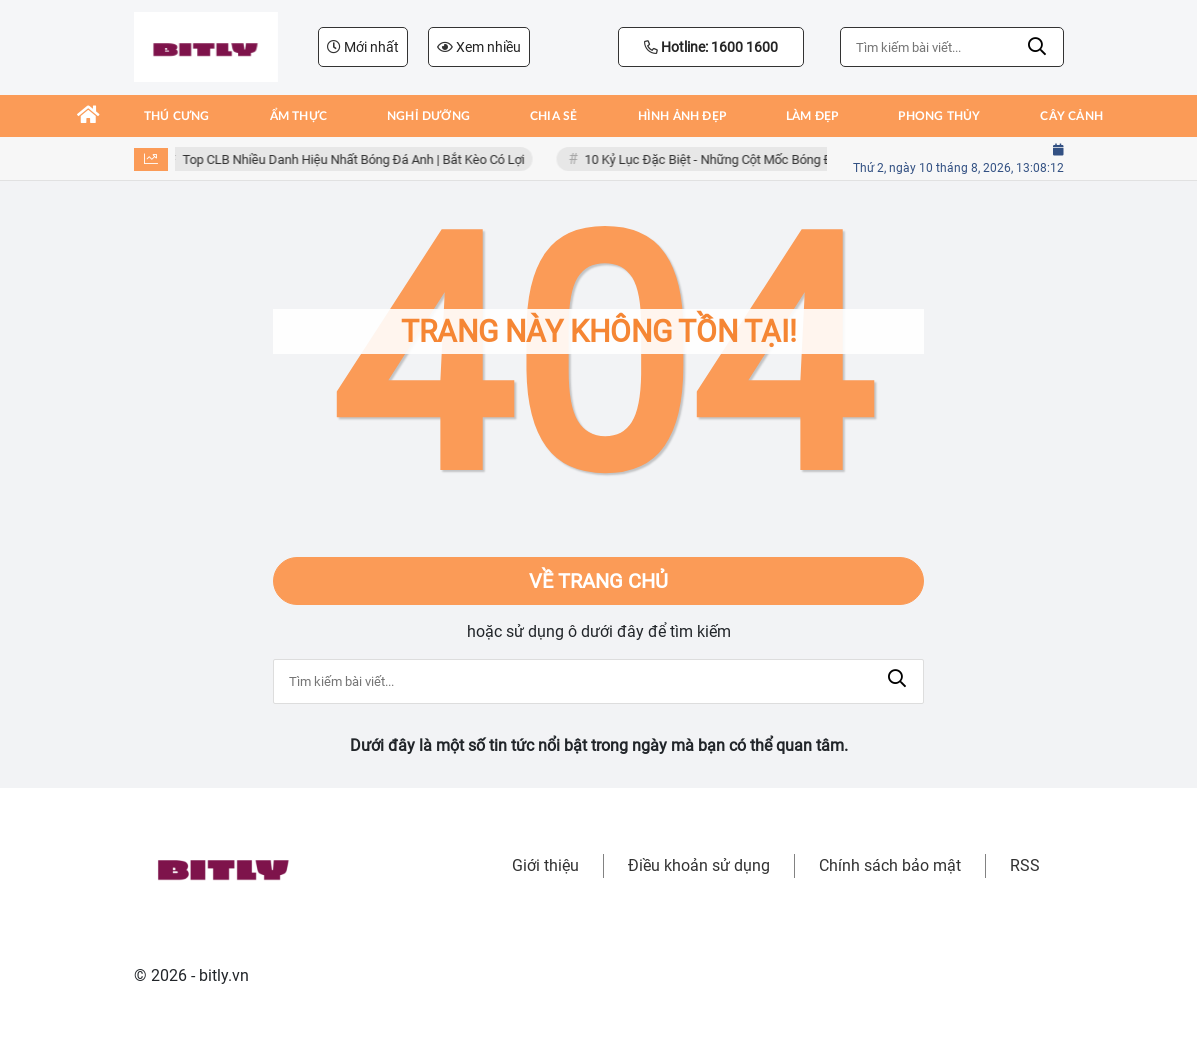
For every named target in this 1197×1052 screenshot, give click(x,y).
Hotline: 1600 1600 (711, 47)
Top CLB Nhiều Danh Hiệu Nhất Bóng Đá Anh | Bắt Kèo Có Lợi (356, 159)
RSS (1025, 865)
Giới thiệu (545, 865)
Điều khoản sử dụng (699, 865)
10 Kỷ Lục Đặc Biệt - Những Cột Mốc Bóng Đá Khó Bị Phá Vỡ (755, 159)
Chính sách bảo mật (890, 865)
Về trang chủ (598, 581)
